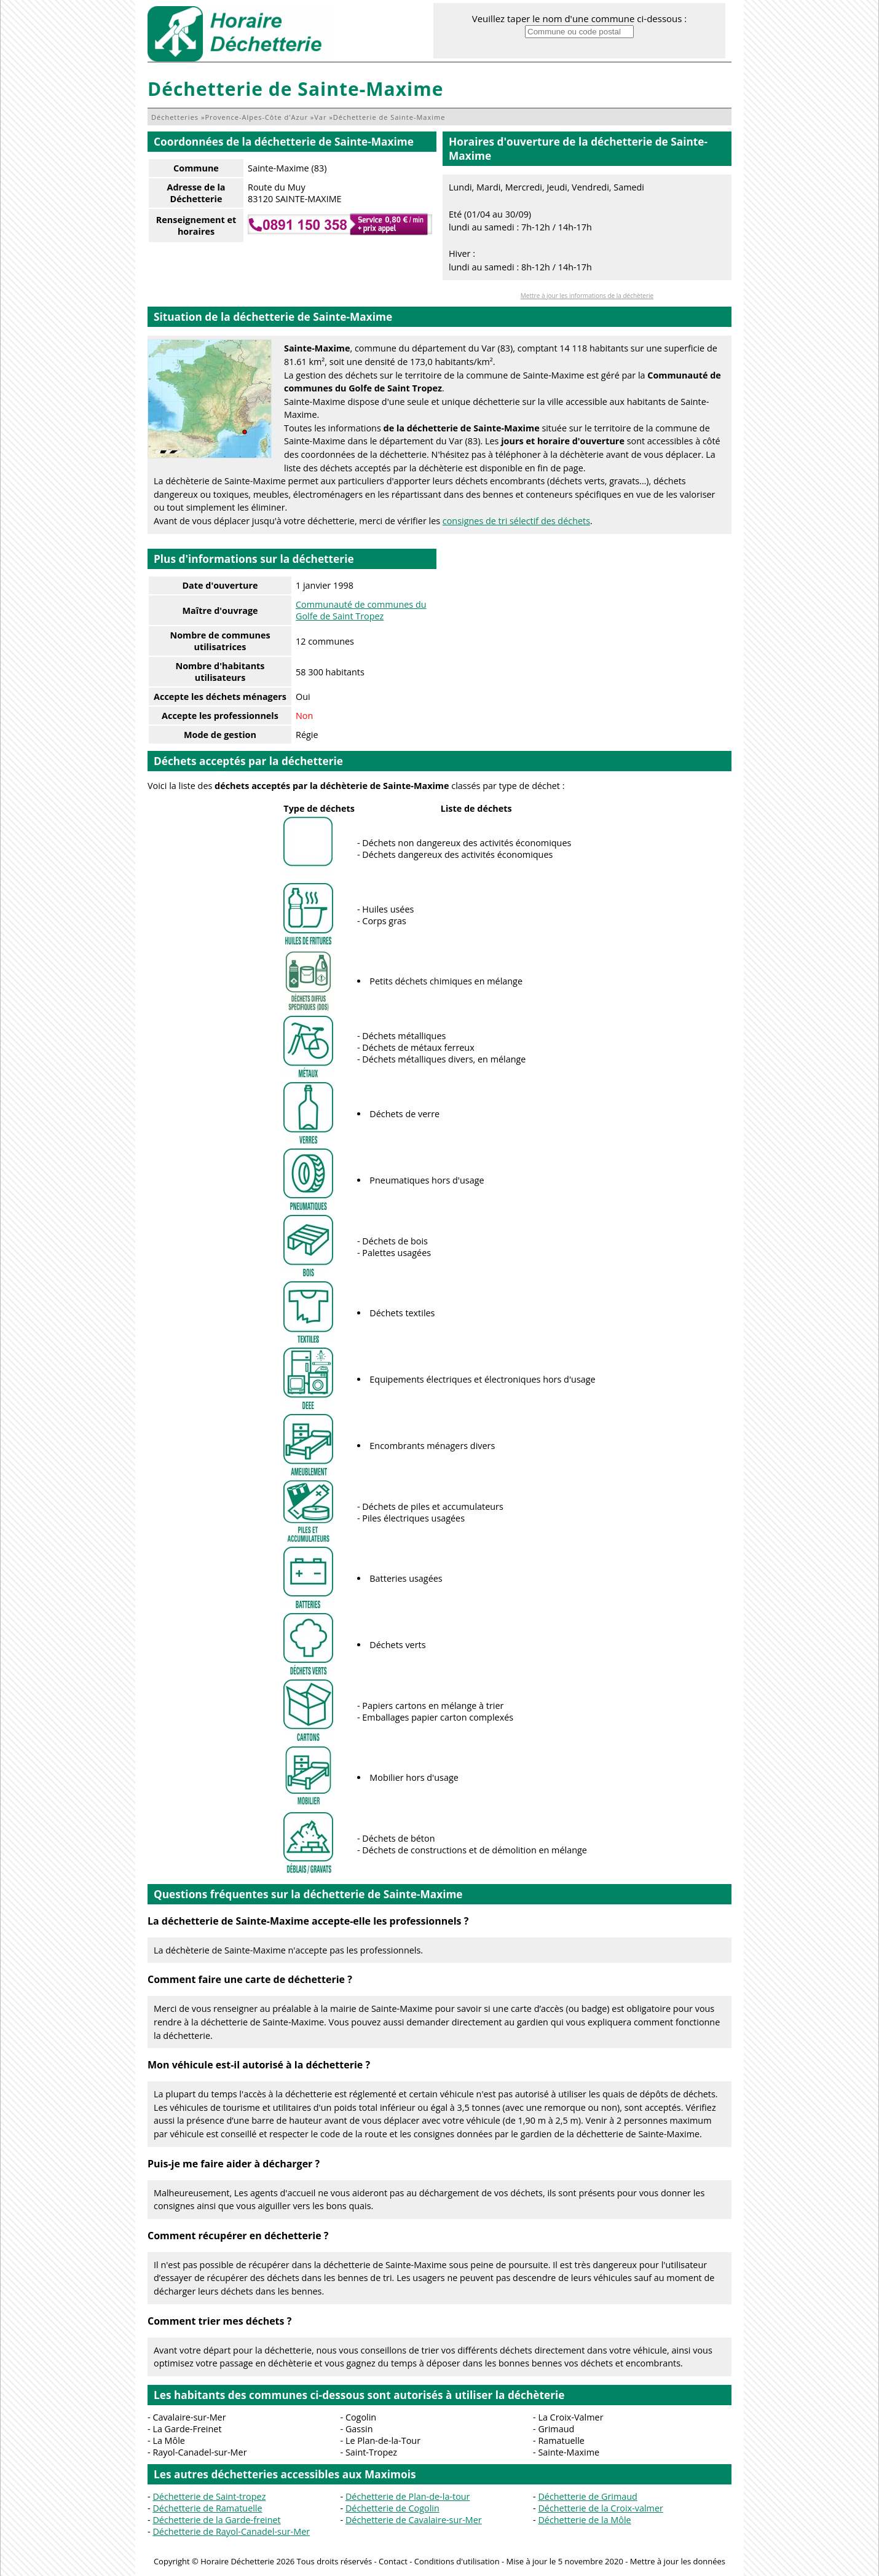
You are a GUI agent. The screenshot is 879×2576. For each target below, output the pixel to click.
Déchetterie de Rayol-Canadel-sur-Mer (231, 2531)
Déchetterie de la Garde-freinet (216, 2520)
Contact (393, 2561)
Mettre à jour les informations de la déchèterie (587, 295)
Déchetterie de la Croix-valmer (600, 2508)
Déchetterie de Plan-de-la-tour (407, 2496)
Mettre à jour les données (677, 2561)
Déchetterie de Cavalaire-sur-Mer (413, 2520)
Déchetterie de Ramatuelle (207, 2508)
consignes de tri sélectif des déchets (516, 521)
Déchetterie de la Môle (584, 2520)
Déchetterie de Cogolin (392, 2508)
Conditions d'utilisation (457, 2561)
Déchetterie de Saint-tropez (209, 2496)
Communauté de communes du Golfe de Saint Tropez (361, 610)
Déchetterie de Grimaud (587, 2496)
